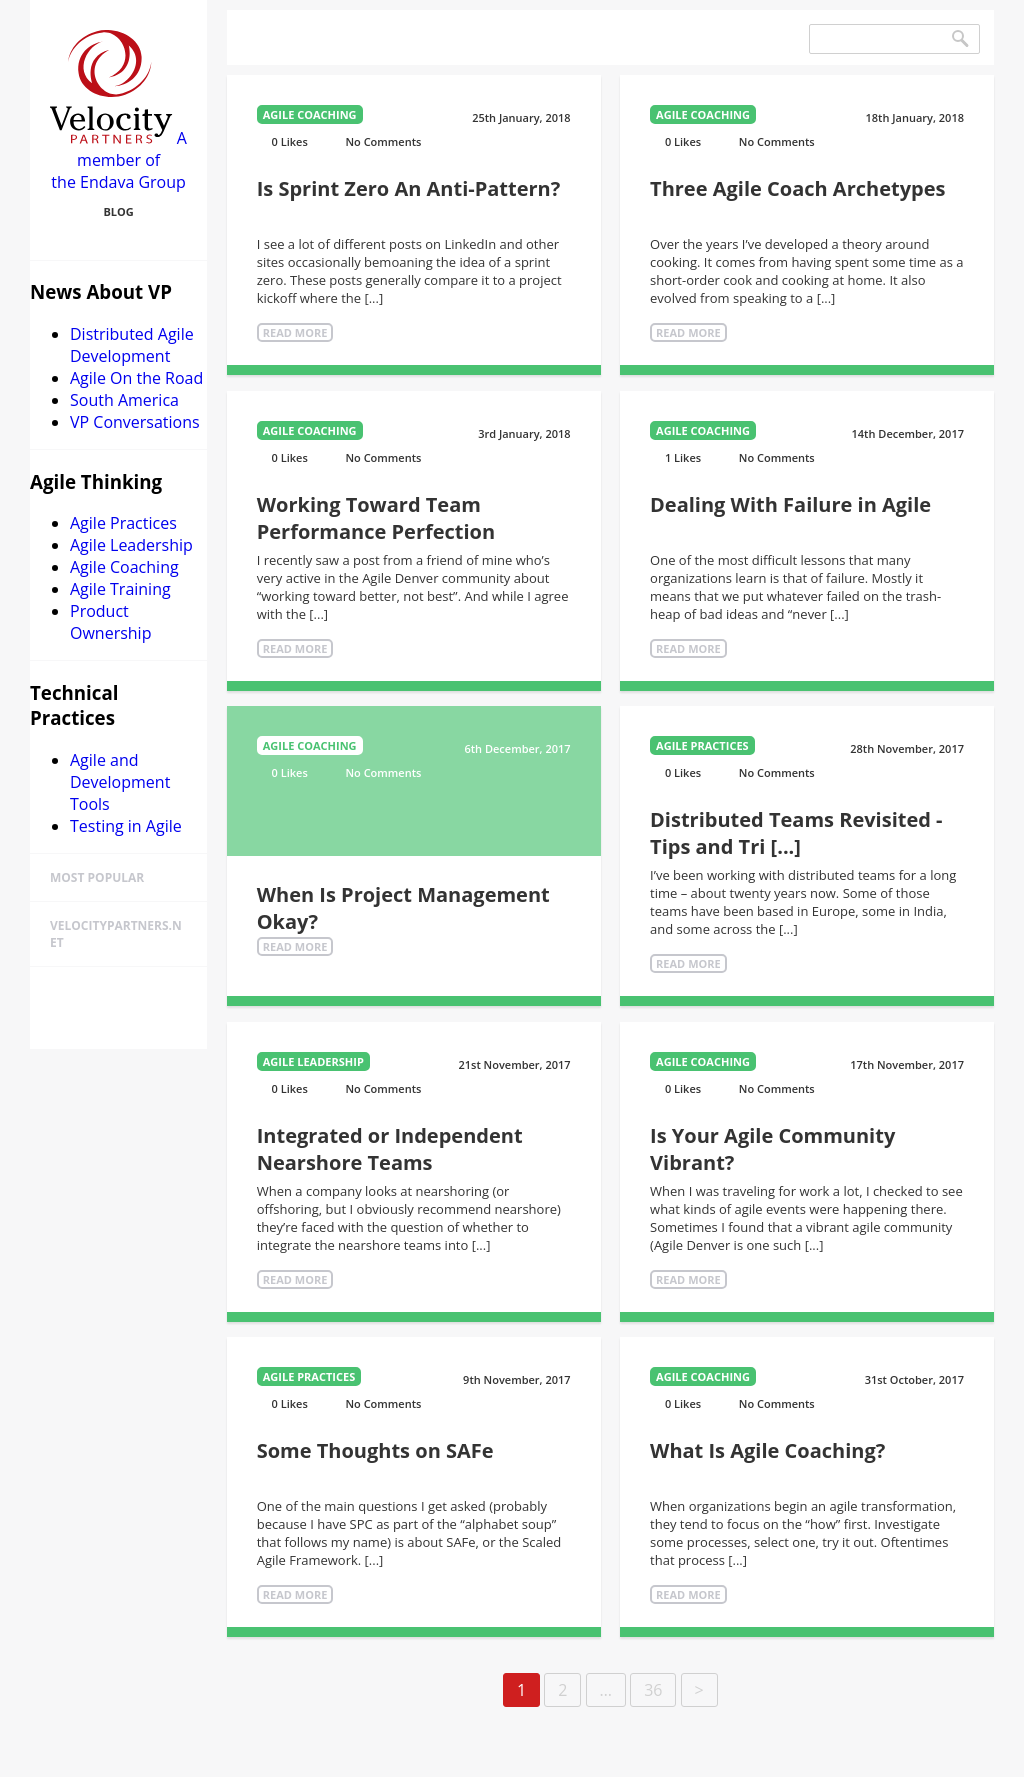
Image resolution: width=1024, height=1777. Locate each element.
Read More (295, 332)
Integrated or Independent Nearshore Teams (390, 1149)
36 (653, 1690)
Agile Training (120, 589)
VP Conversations (135, 422)
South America (124, 400)
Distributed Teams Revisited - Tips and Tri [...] (796, 833)
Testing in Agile (126, 826)
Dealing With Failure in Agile (790, 504)
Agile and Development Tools (120, 782)
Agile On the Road (136, 378)
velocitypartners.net (116, 934)
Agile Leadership (131, 545)
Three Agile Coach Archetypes (797, 188)
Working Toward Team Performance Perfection (376, 518)
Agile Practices (123, 523)
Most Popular (97, 877)
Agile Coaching (124, 567)
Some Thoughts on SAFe (375, 1450)
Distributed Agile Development (132, 345)
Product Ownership (110, 622)
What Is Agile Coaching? (767, 1450)
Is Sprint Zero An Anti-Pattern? (409, 188)
